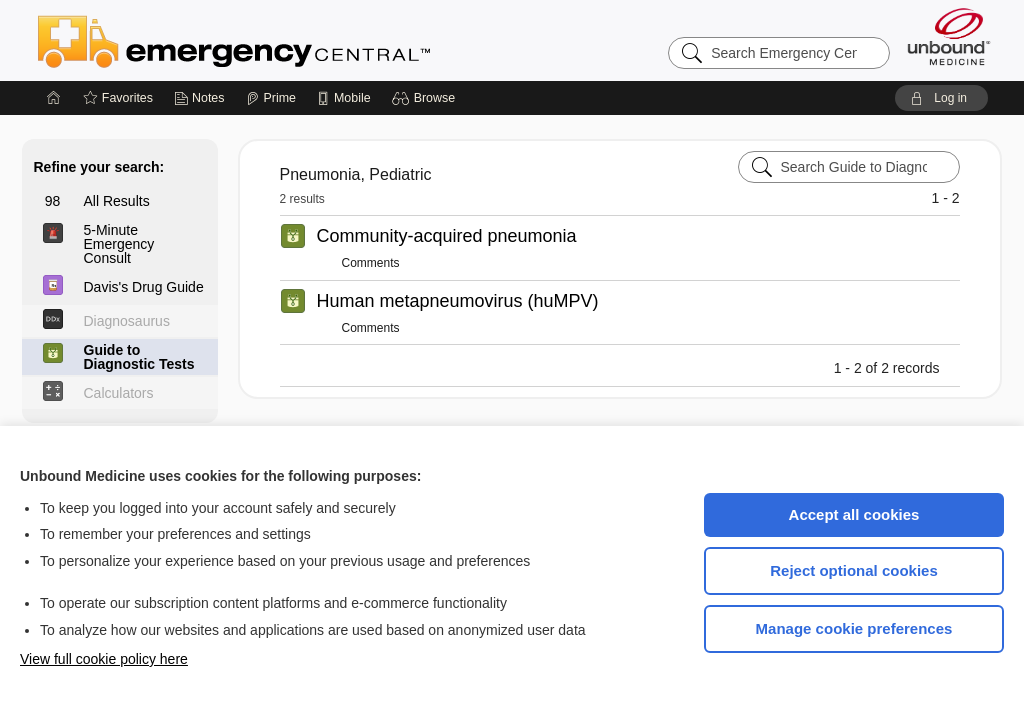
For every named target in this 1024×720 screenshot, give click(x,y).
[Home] (54, 98)
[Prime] (271, 98)
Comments (371, 263)
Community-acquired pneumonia (447, 236)
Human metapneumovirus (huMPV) (458, 301)
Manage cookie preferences (854, 628)
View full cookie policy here (104, 659)
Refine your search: (99, 167)
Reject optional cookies (854, 570)
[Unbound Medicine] (949, 36)
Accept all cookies (854, 514)
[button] (426, 98)
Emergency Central (286, 40)
